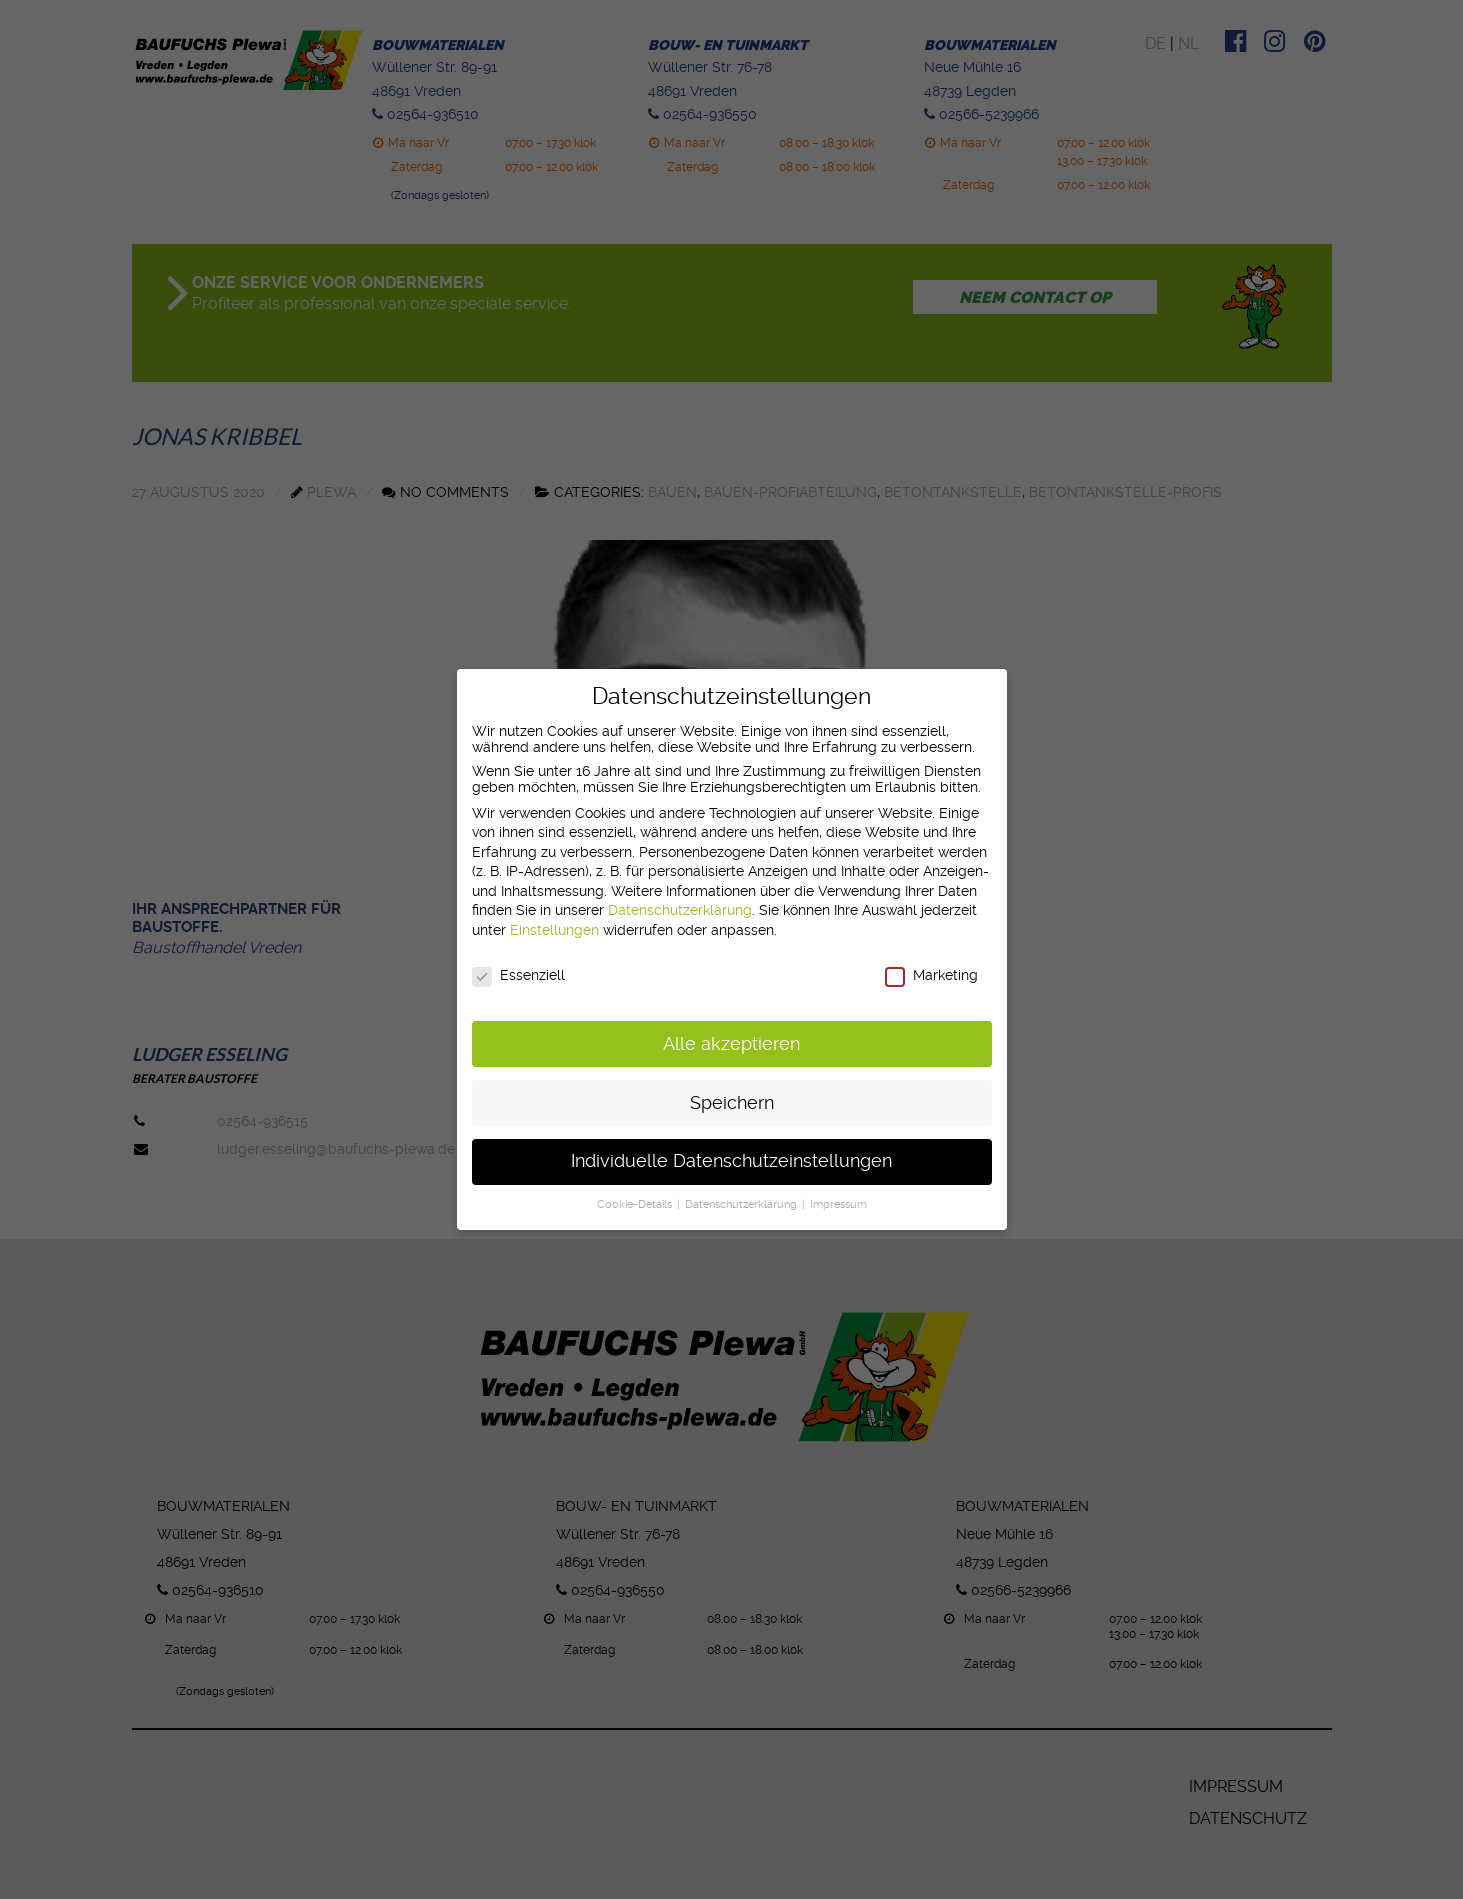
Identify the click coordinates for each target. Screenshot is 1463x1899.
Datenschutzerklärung (680, 910)
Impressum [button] (838, 1204)
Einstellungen (554, 930)
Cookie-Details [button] (636, 1204)
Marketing (931, 975)
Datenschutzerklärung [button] (742, 1204)
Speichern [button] (732, 1103)
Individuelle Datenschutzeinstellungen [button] (731, 1161)
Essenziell (518, 975)
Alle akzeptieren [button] (731, 1044)
